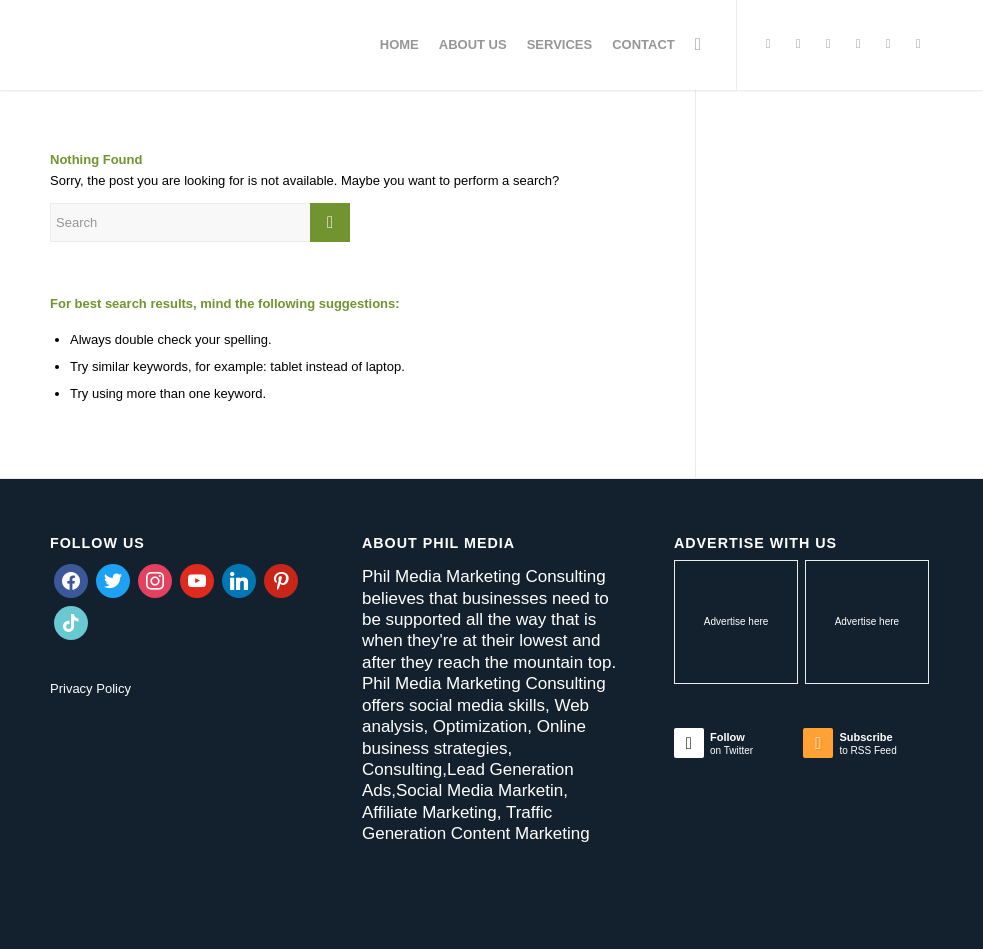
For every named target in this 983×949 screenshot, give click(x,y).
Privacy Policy (90, 688)
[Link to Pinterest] (858, 44)
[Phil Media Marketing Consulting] (200, 45)
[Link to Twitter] (768, 44)
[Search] (698, 45)
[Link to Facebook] (798, 44)
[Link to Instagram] (828, 44)
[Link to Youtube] (918, 44)
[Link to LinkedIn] (888, 44)
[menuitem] (399, 45)
